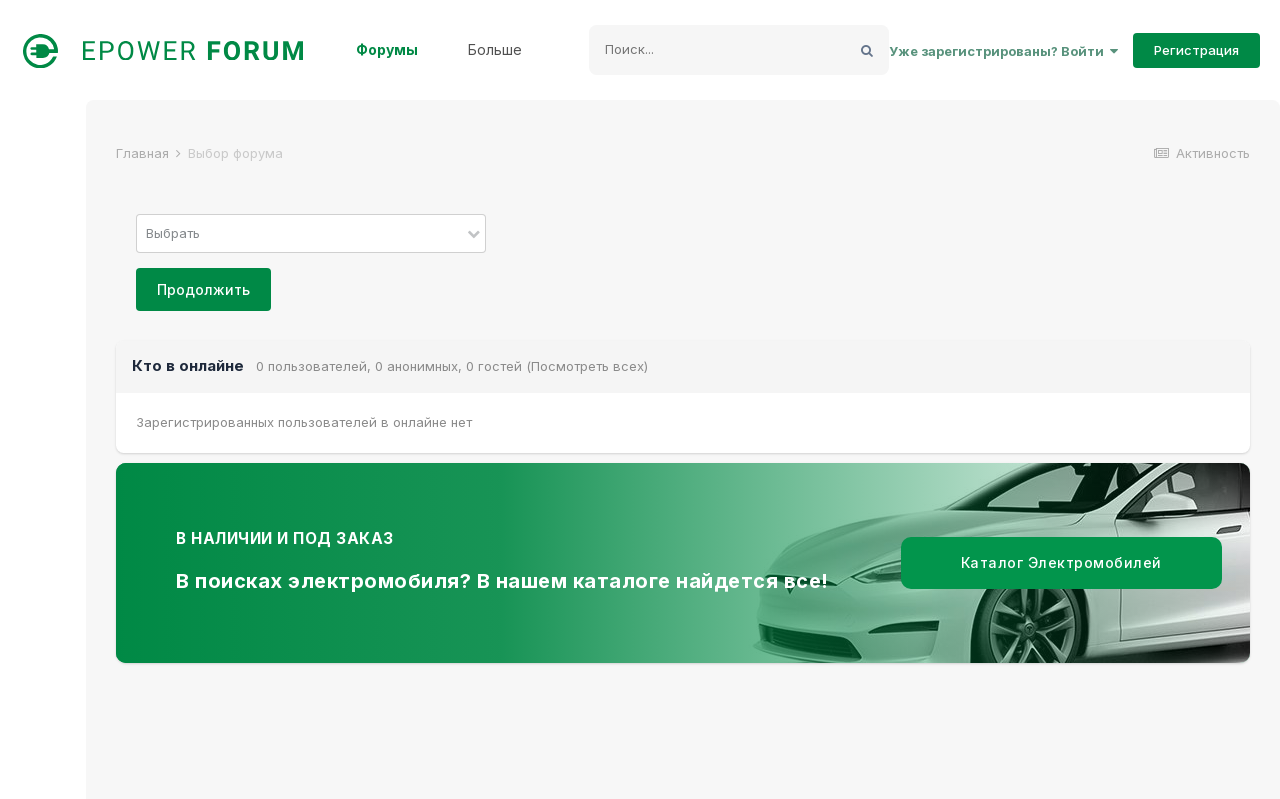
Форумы (387, 49)
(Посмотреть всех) (587, 366)
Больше (495, 49)
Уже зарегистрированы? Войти (1003, 51)
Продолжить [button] (203, 289)
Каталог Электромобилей (1061, 562)
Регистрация (1196, 50)
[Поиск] (717, 50)
